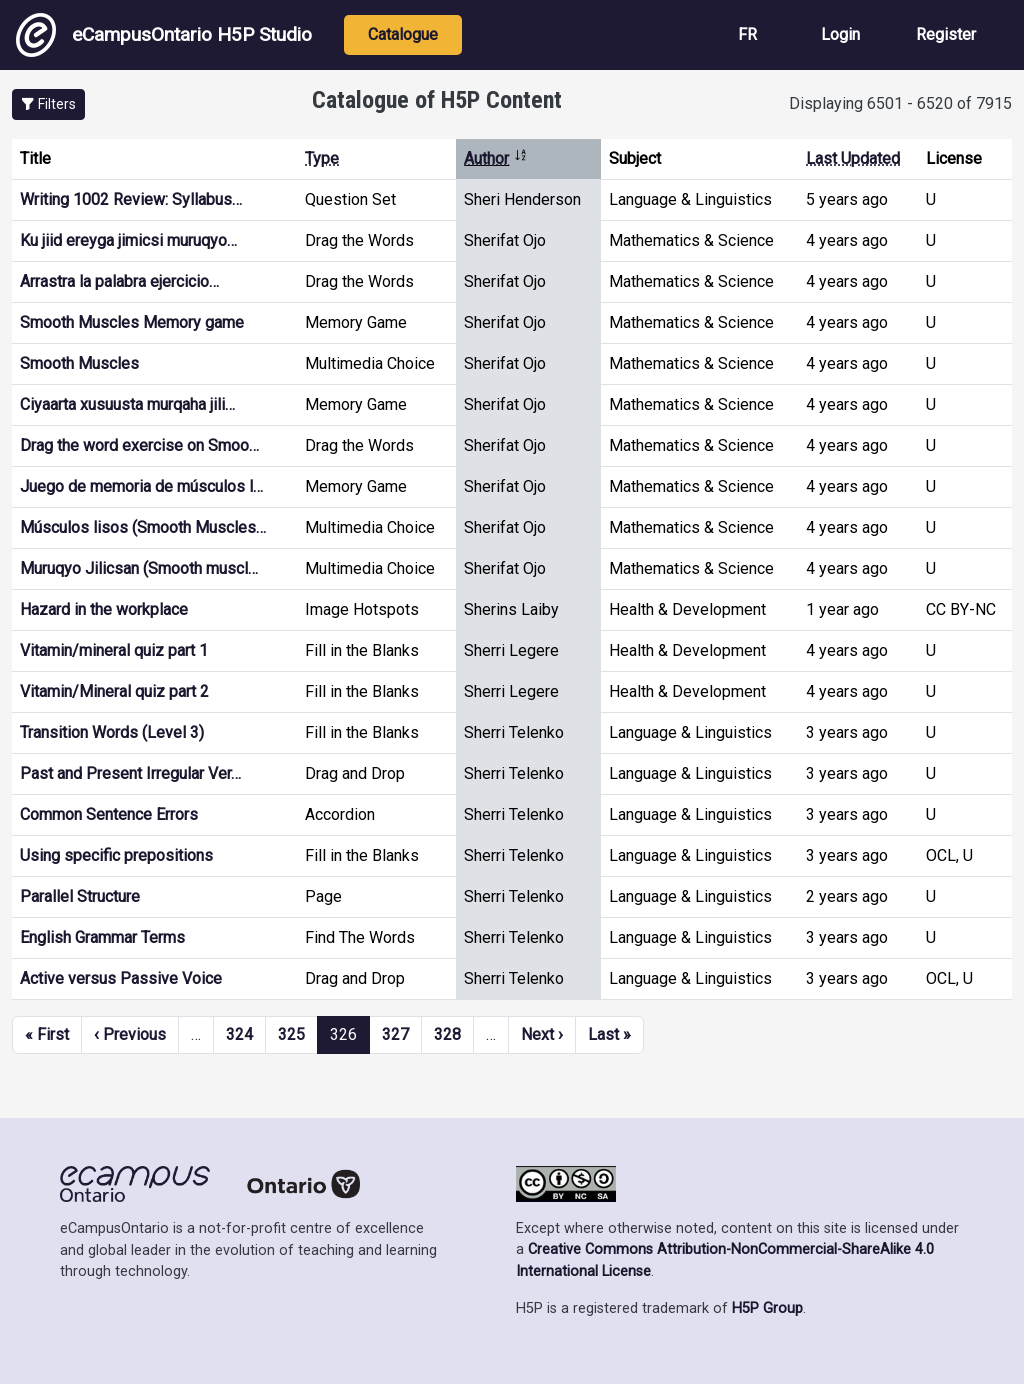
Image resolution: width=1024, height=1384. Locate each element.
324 (239, 1034)
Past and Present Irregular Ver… (130, 773)
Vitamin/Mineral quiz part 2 (114, 691)
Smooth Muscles (79, 363)
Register (946, 34)
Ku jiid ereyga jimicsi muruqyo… (128, 240)
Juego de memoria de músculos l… (141, 486)
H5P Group (767, 1308)
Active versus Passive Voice (121, 978)
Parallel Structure (80, 896)
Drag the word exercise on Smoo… (139, 445)
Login (840, 34)
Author (496, 158)
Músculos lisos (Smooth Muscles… (143, 527)
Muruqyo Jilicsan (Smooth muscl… (139, 568)
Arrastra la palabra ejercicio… (119, 281)
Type (322, 158)
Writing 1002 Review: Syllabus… (131, 199)
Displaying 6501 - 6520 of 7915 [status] (900, 103)
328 (447, 1034)
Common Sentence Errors (109, 814)
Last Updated (853, 158)
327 (395, 1034)
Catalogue (403, 34)
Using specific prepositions (116, 855)
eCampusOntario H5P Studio (164, 35)
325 (291, 1034)
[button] (48, 104)
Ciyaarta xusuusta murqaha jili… (127, 404)
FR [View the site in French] (747, 34)
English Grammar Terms (102, 937)
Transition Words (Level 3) (112, 732)
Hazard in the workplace (104, 609)
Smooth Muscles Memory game (132, 322)
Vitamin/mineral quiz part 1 (114, 650)
